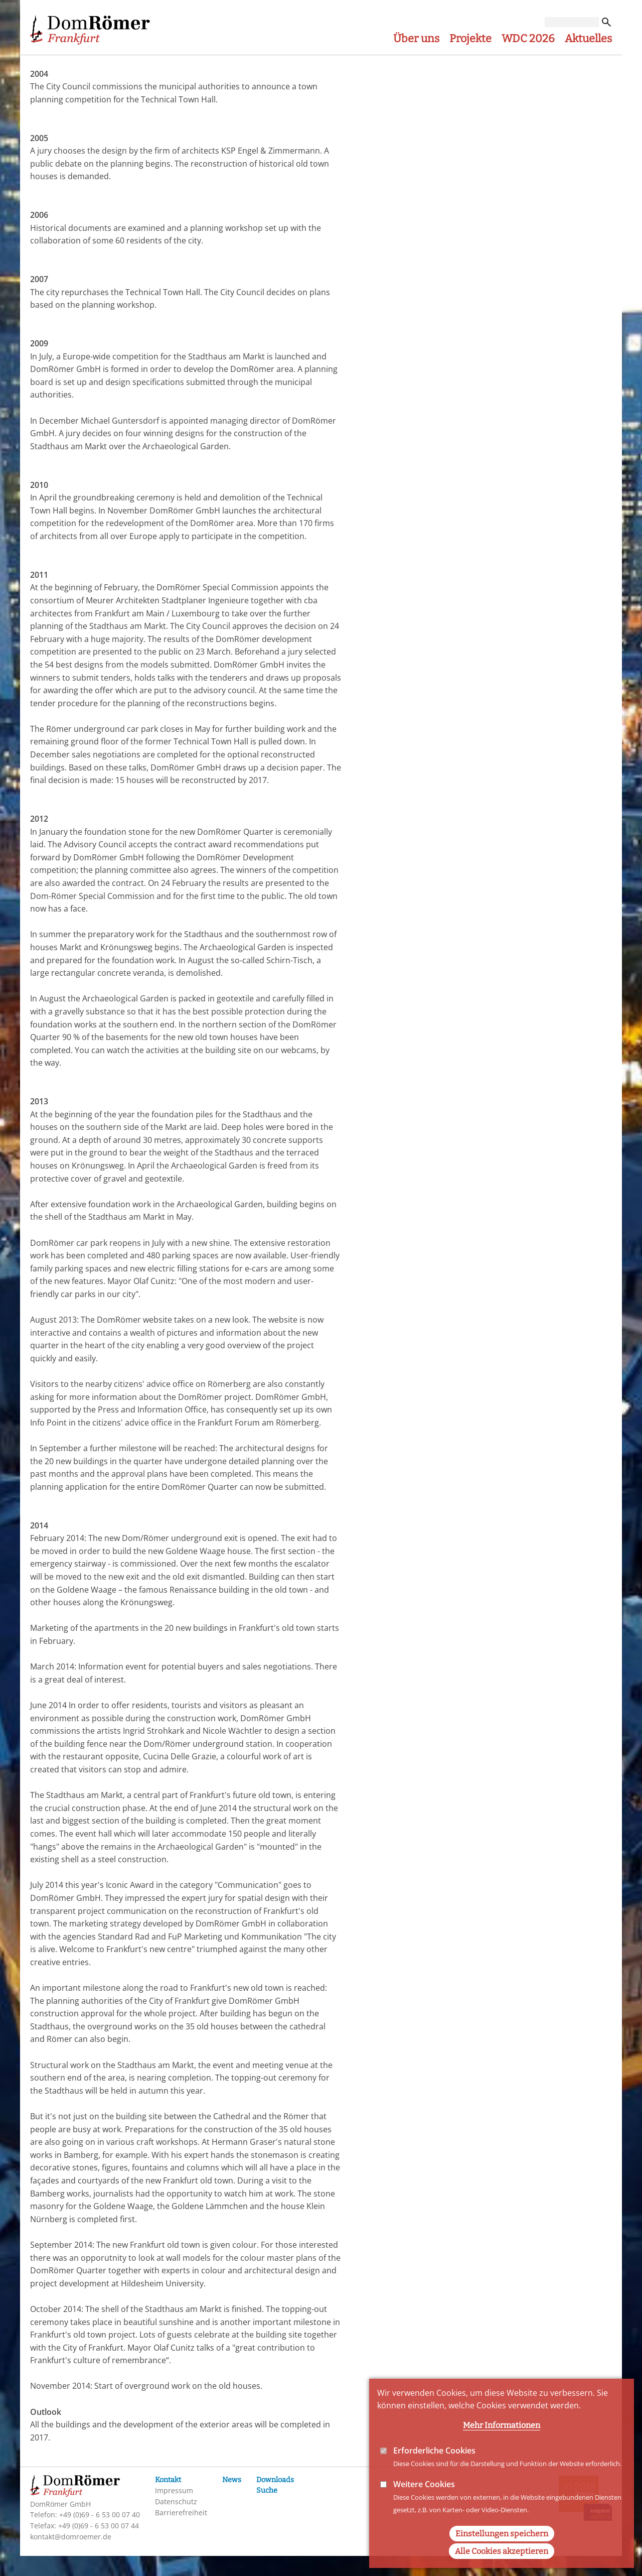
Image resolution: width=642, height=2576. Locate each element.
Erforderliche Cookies (434, 2450)
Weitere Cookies (424, 2484)
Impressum (174, 2490)
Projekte (470, 38)
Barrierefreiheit (181, 2512)
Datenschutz (176, 2501)
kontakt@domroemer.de (70, 2536)
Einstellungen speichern (501, 2533)
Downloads (275, 2480)
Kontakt (168, 2480)
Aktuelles (588, 38)
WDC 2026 (528, 38)
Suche (266, 2490)
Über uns (416, 38)
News (231, 2480)
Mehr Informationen (501, 2425)
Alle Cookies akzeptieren (501, 2551)
